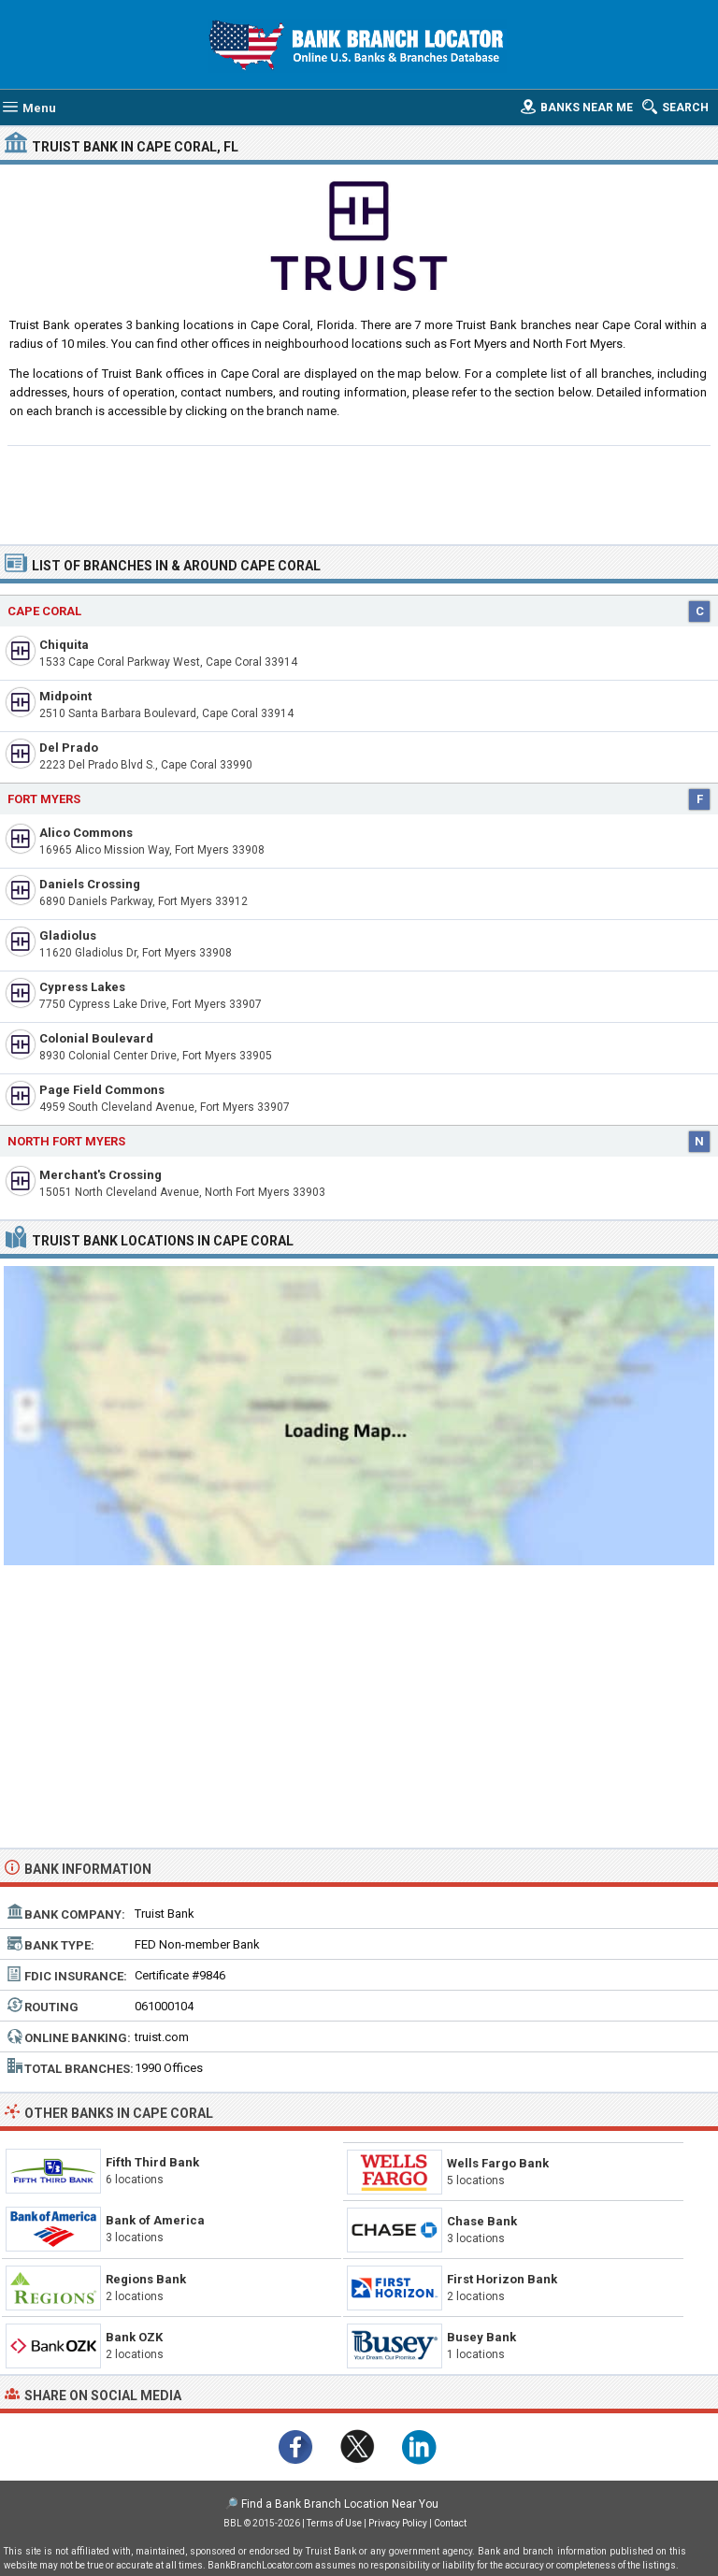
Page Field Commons (102, 1090)
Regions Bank (146, 2279)
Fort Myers (43, 799)
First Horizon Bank (502, 2279)
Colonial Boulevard (96, 1038)
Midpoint (65, 696)
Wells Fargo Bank (498, 2163)
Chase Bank (482, 2221)
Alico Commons (86, 833)
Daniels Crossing (89, 884)
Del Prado (68, 748)
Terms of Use (334, 2523)
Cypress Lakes (82, 987)
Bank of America (155, 2220)
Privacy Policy (397, 2523)
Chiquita (64, 645)
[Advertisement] (359, 493)
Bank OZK (134, 2337)
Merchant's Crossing (100, 1175)
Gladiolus (67, 935)
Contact (450, 2523)
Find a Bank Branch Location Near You (339, 2504)
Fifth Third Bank (152, 2162)
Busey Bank (481, 2337)
